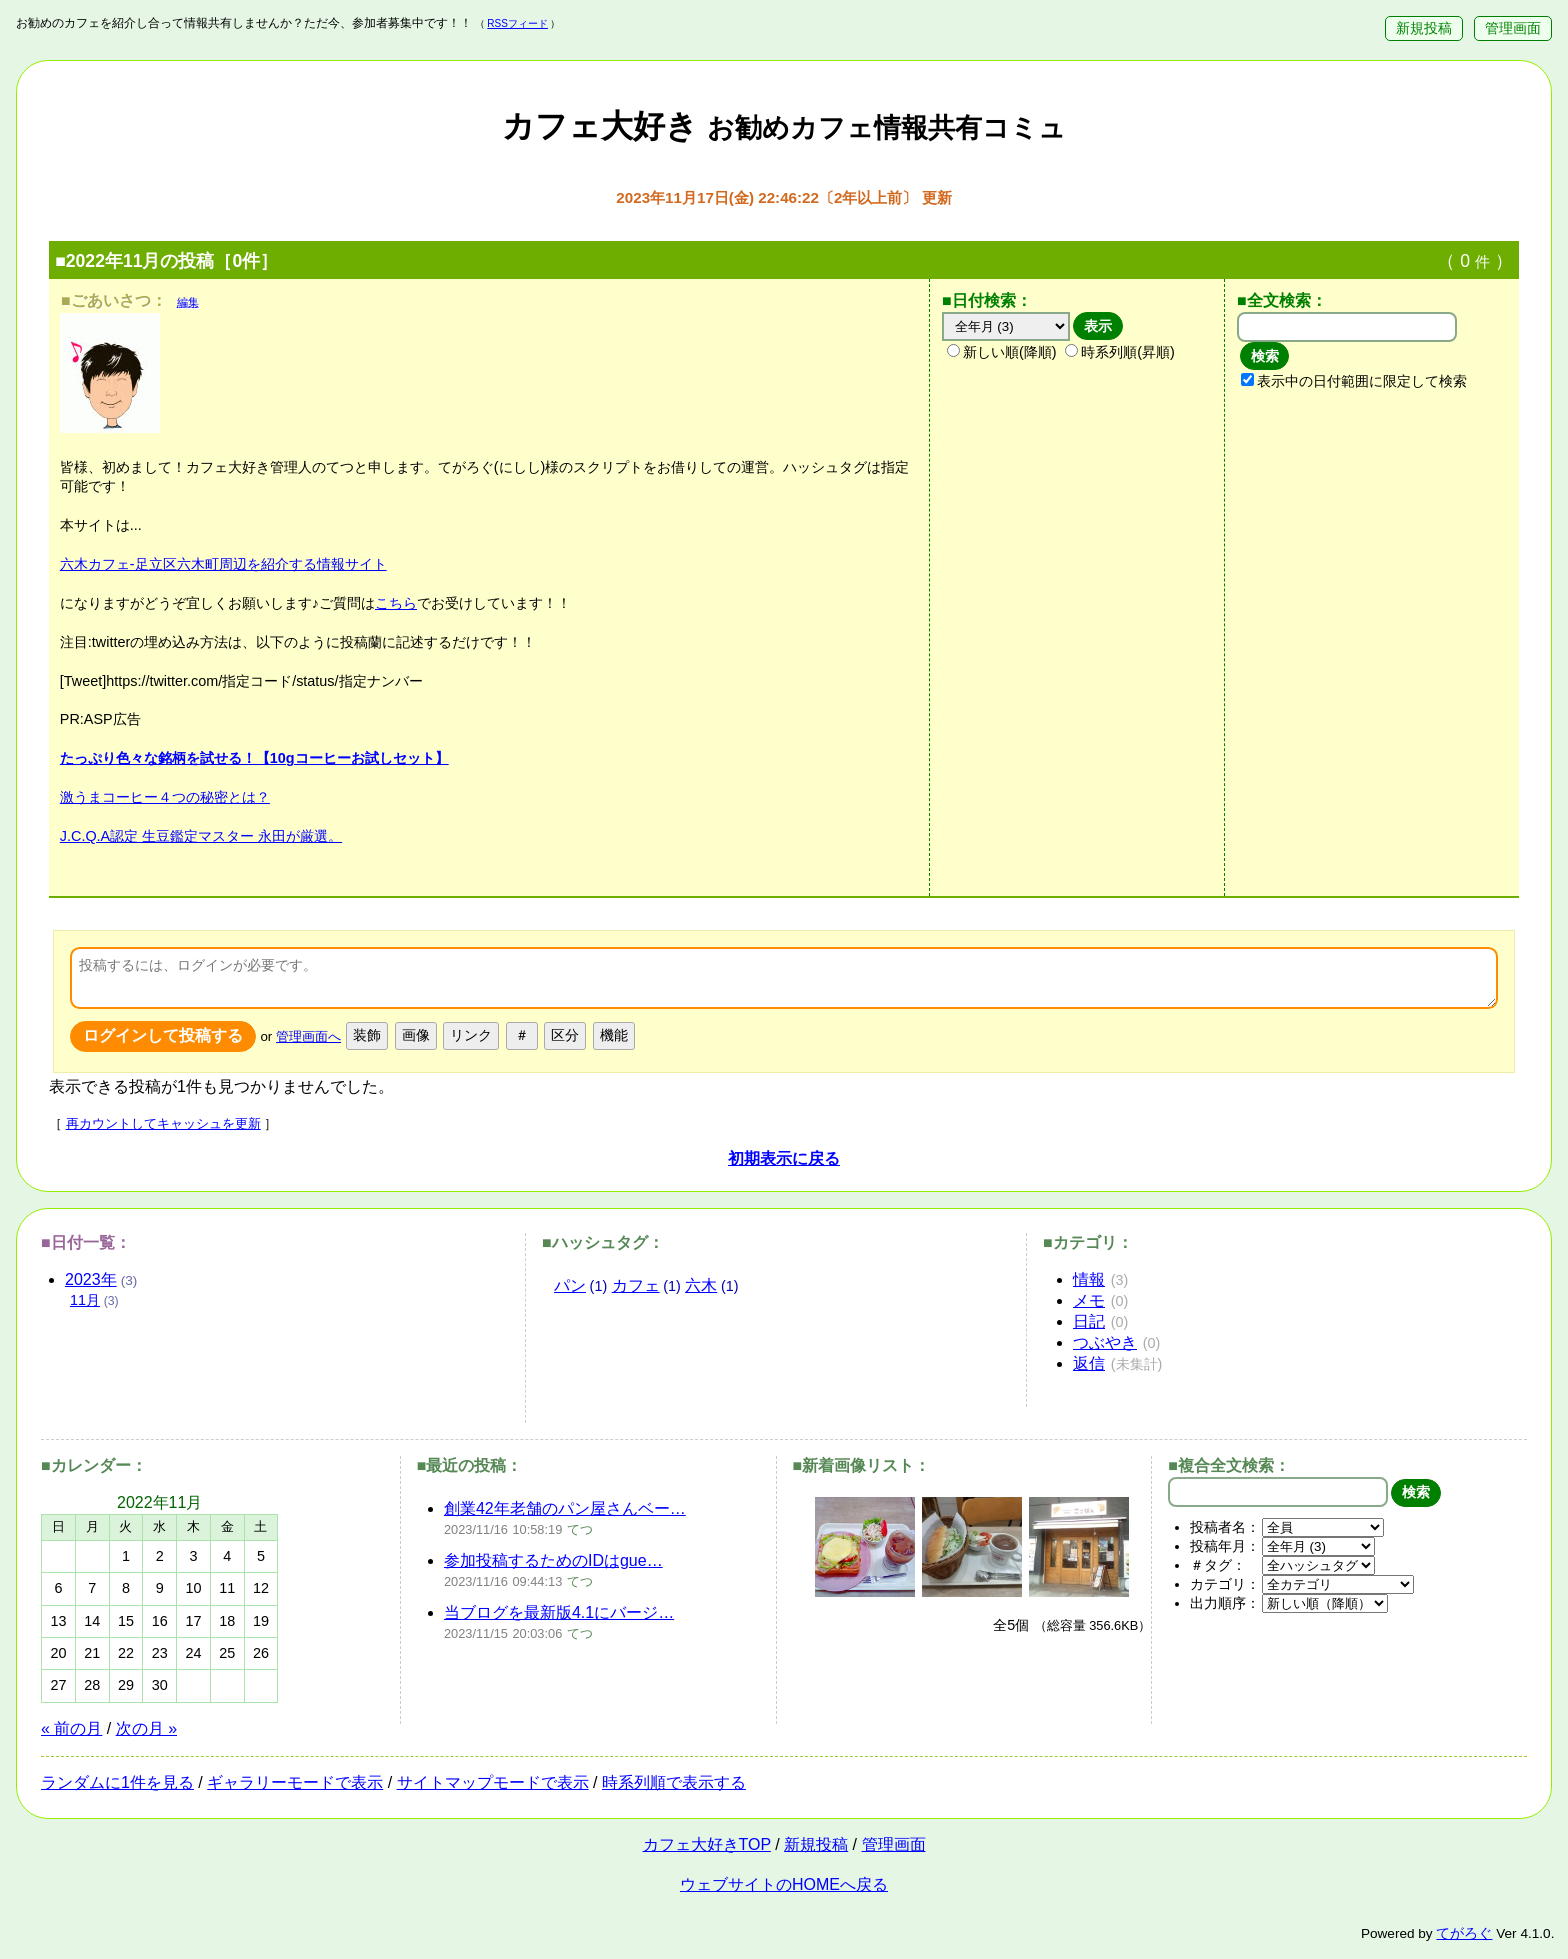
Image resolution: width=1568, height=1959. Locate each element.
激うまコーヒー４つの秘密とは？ (165, 797)
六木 (701, 1285)
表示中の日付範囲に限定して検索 (1354, 381)
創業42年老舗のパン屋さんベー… (565, 1508)
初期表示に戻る (784, 1158)
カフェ (636, 1285)
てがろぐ (1464, 1933)
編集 (188, 302)
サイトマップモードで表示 (493, 1782)
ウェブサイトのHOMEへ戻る (784, 1884)
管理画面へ (308, 1036)
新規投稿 (1424, 28)
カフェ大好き (784, 126)
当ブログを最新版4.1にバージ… (559, 1612)
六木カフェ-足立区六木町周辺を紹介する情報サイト (223, 564)
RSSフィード (517, 23)
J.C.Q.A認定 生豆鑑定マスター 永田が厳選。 (201, 836)
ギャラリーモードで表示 (295, 1782)
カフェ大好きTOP (707, 1844)
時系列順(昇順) (1120, 352)
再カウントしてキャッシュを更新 (163, 1123)
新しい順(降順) (1002, 352)
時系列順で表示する (674, 1782)
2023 (91, 1279)
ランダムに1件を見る (117, 1782)
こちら (396, 603)
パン (570, 1285)
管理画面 (1513, 28)
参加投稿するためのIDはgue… (553, 1560)
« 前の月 (71, 1728)
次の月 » (146, 1728)
